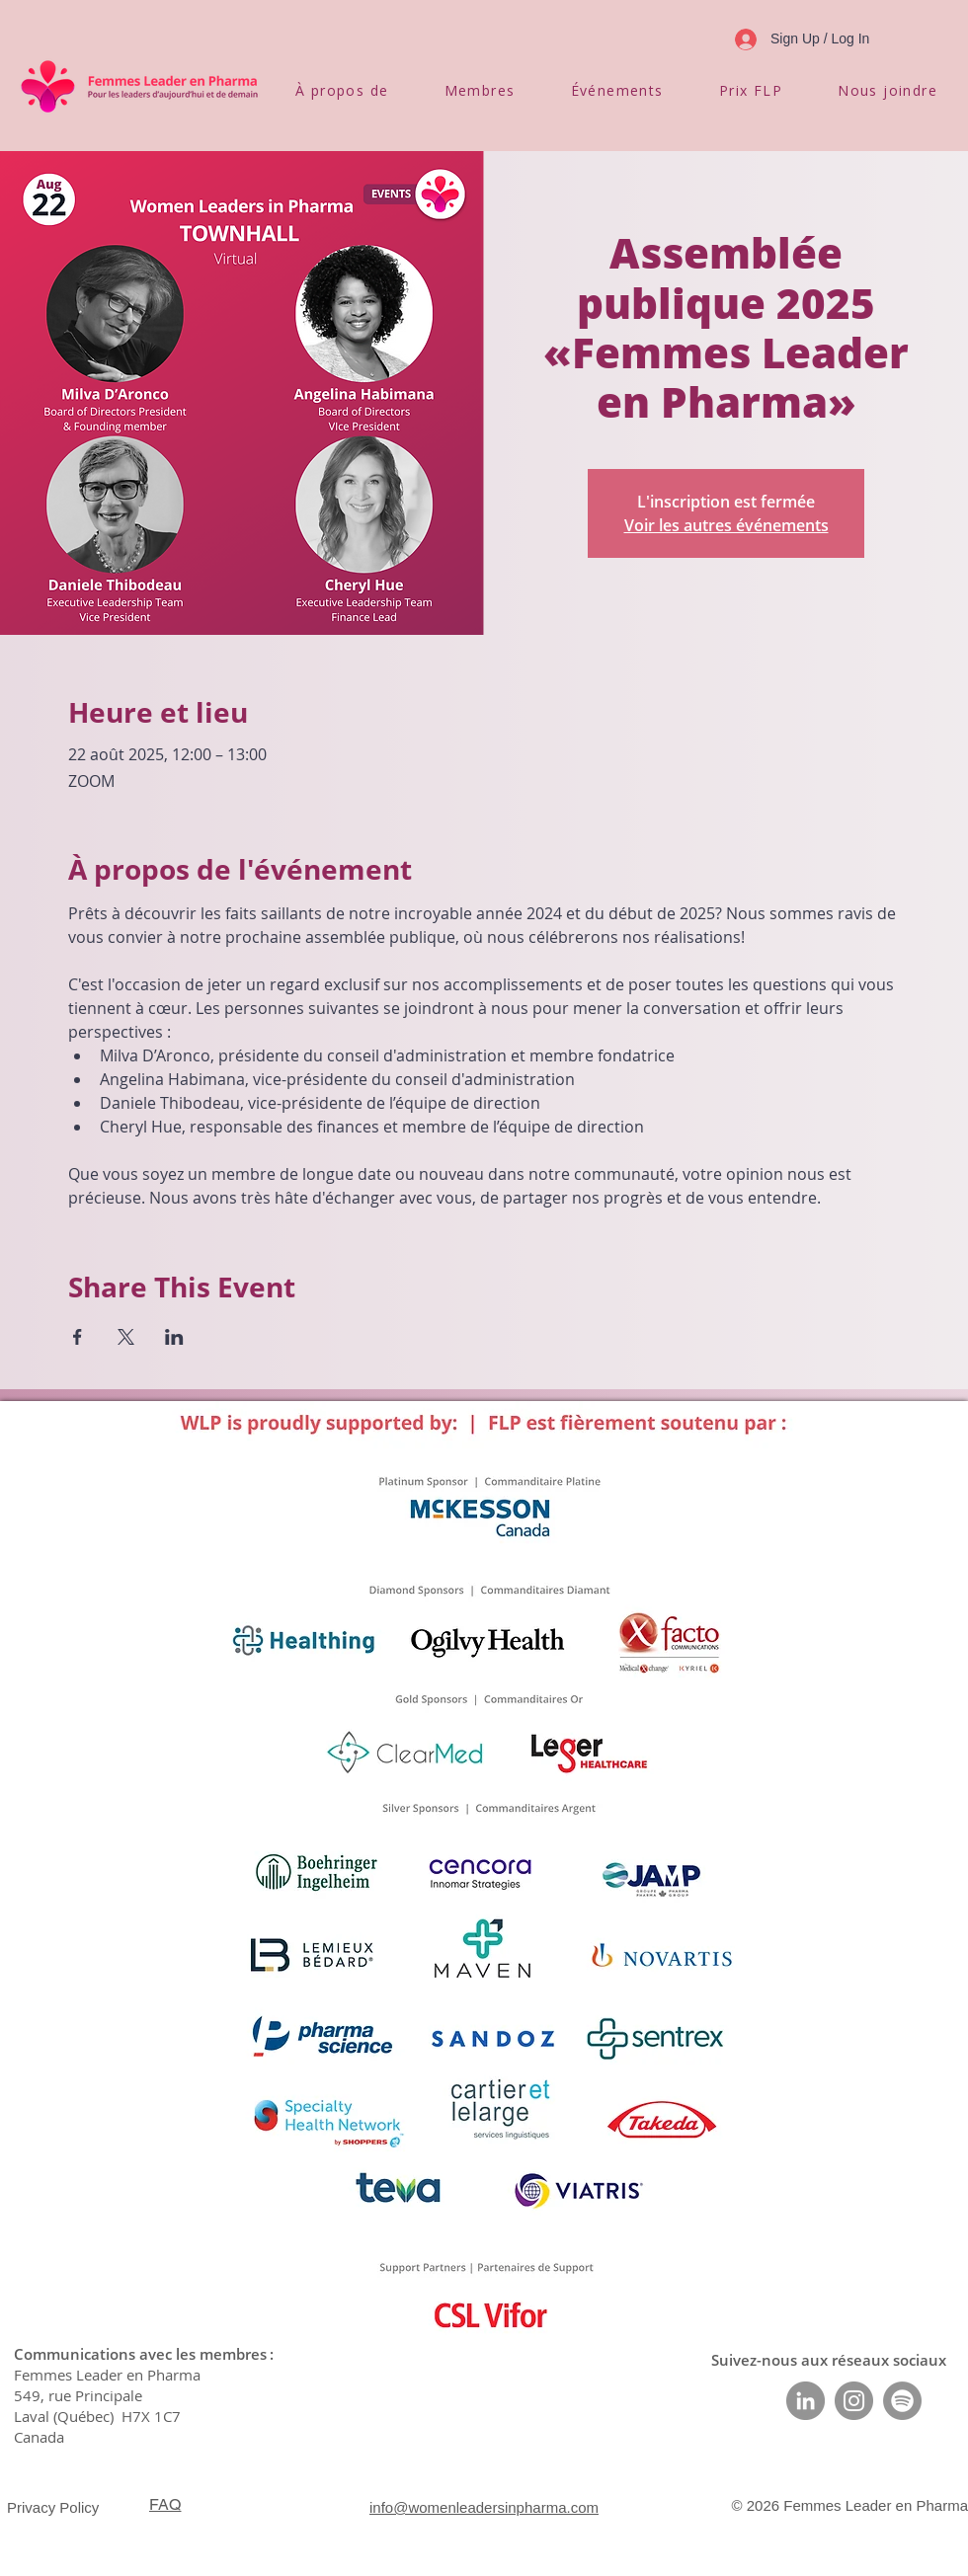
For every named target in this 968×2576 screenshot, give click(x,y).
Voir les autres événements (726, 525)
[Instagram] (854, 2400)
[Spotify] (902, 2400)
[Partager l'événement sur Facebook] (77, 1337)
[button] (342, 90)
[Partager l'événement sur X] (126, 1337)
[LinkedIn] (805, 2400)
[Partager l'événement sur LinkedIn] (174, 1337)
